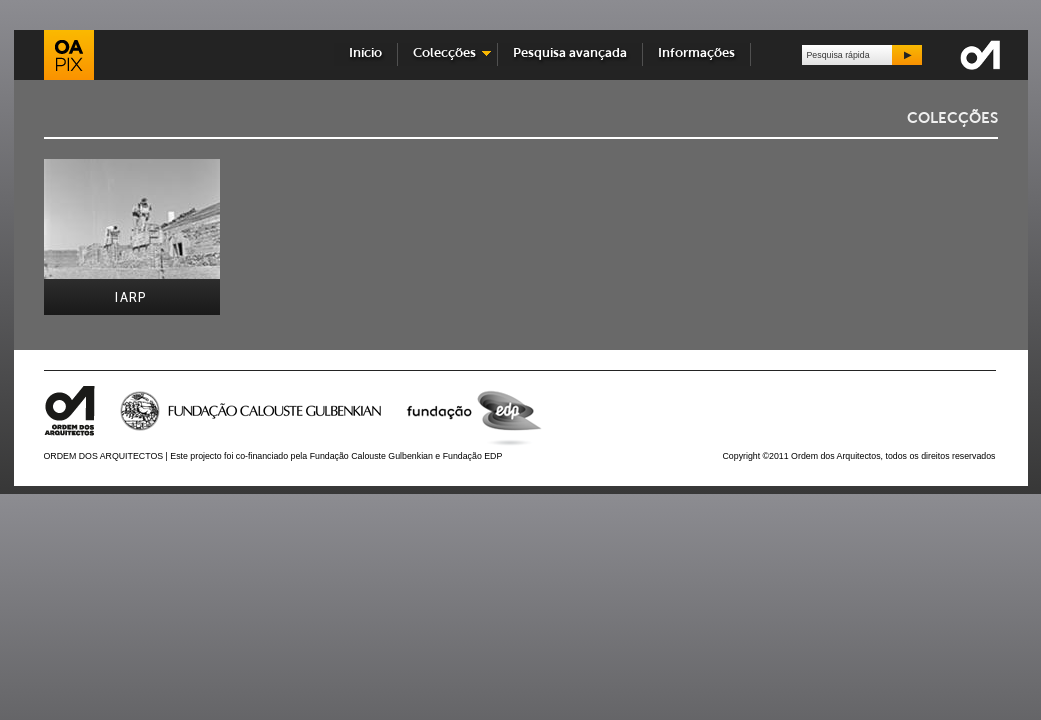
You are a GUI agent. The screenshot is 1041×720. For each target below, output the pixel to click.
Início (365, 53)
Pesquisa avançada (570, 53)
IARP (131, 297)
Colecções (444, 53)
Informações (696, 53)
